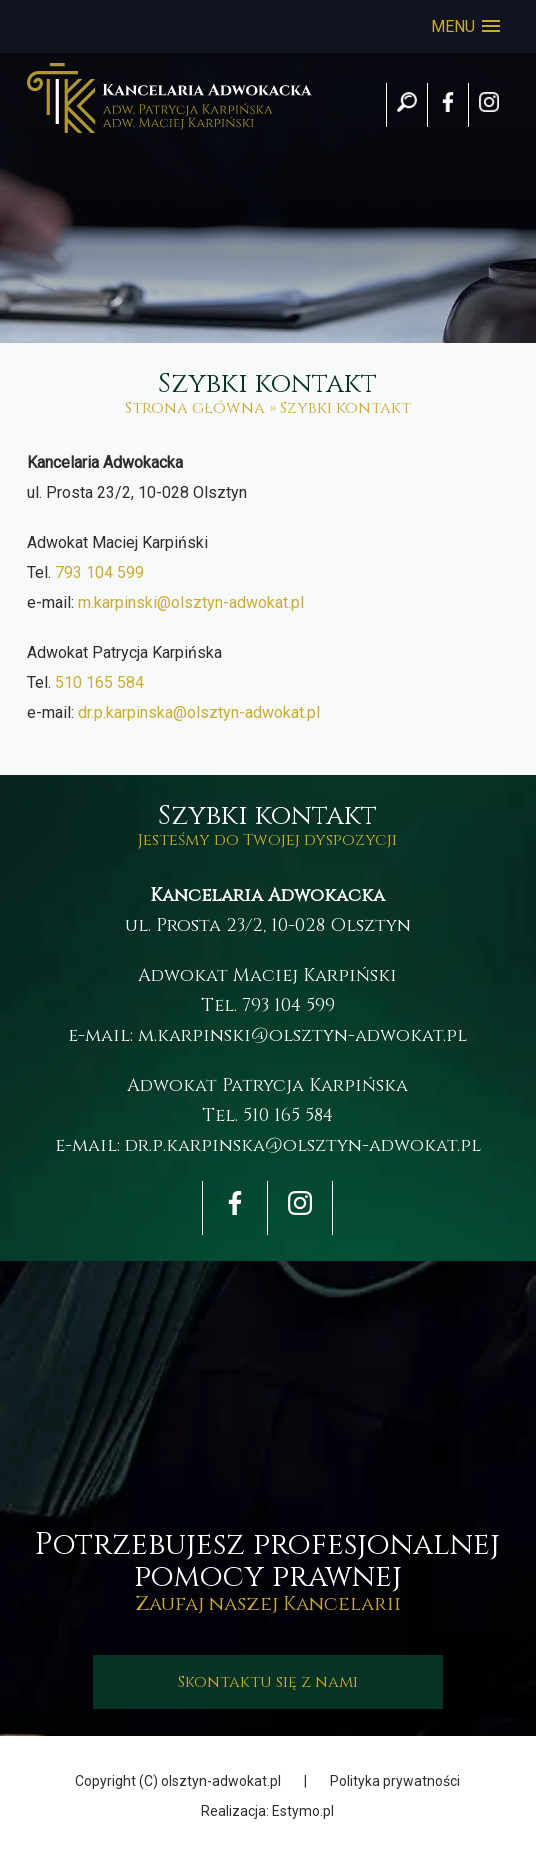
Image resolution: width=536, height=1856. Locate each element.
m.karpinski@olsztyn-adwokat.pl (191, 602)
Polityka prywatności (395, 1781)
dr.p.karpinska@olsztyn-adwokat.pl (199, 712)
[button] (465, 26)
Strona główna (195, 408)
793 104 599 (99, 572)
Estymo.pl (303, 1811)
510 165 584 (99, 682)
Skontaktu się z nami (268, 1682)
